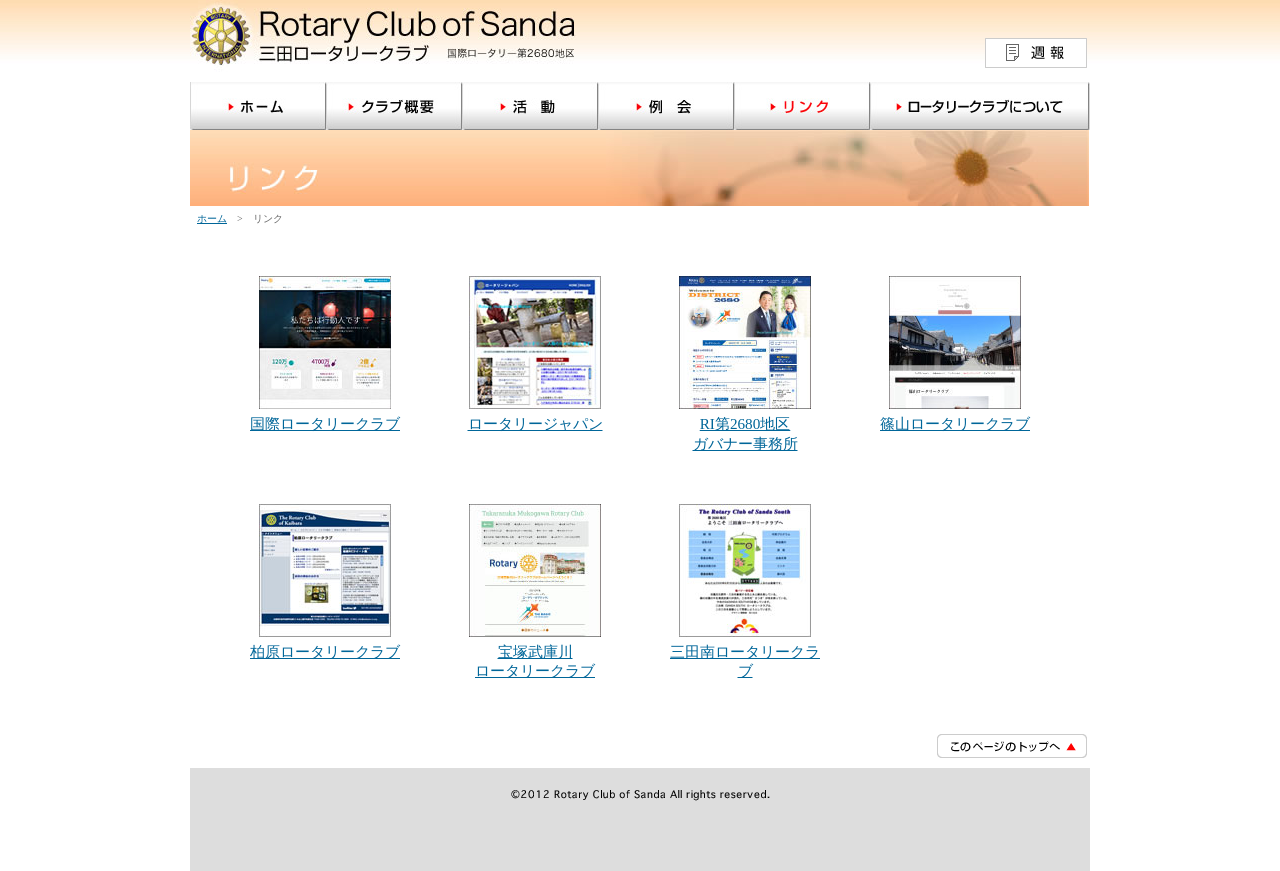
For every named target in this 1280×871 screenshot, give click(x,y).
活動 (530, 106)
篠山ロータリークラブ (955, 423)
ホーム (258, 106)
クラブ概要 (394, 106)
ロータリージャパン (535, 423)
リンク (802, 106)
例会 (666, 106)
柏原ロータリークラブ (325, 651)
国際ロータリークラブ (325, 423)
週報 (1036, 53)
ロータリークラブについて (980, 106)
